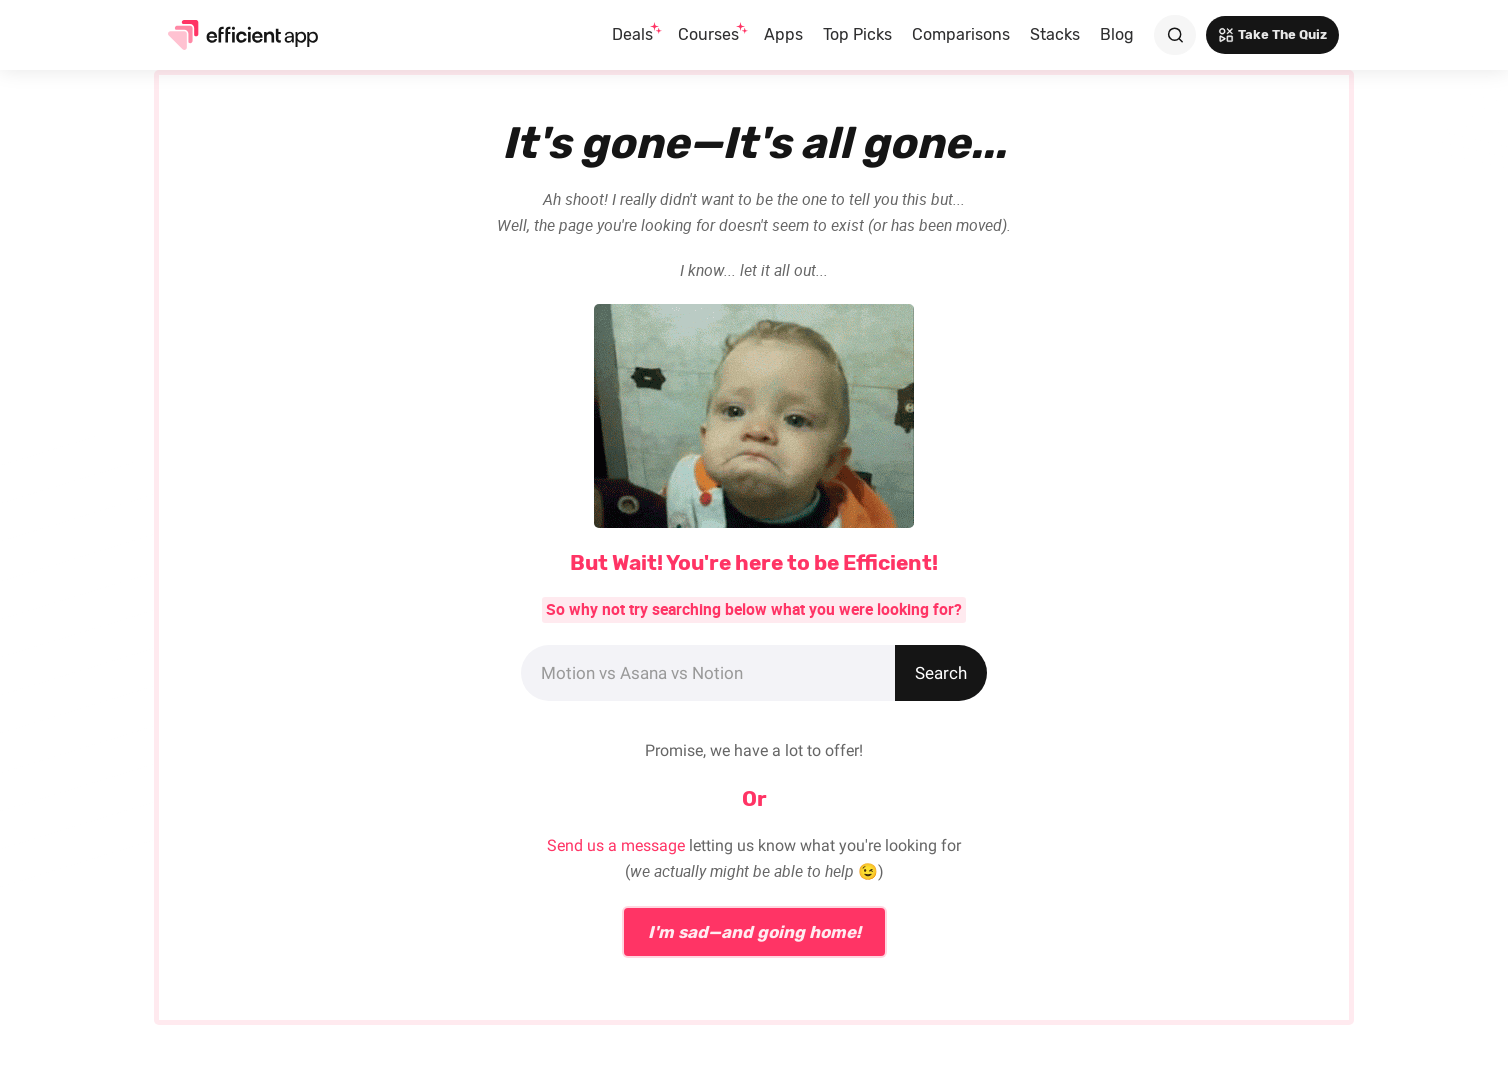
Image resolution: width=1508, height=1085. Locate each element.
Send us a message (616, 845)
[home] (236, 35)
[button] (635, 35)
